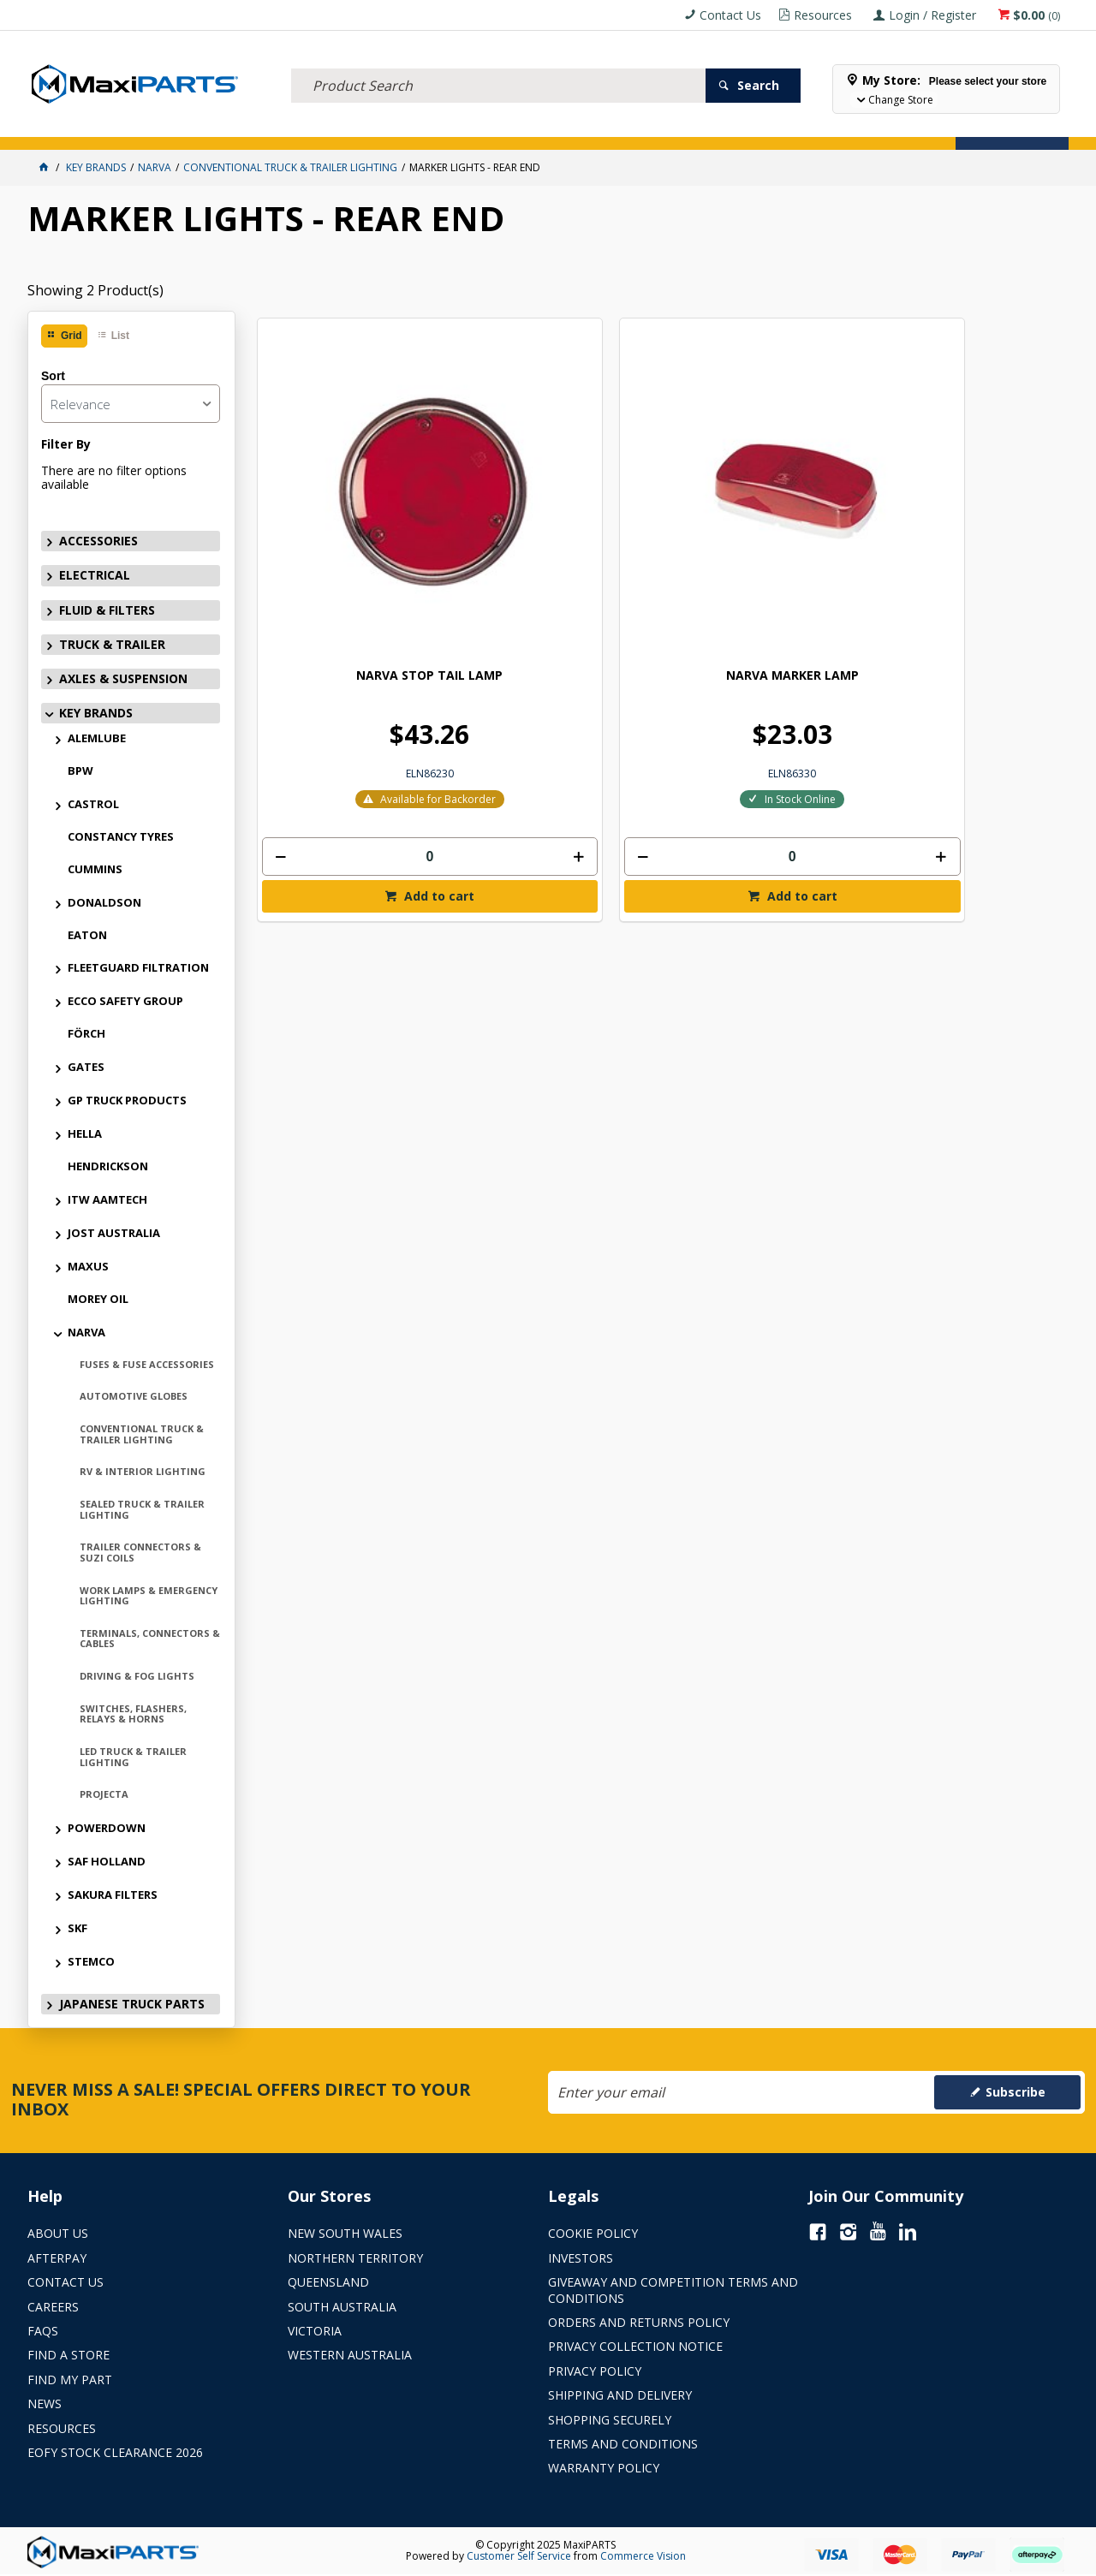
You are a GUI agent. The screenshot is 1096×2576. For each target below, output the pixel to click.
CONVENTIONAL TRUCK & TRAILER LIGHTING (142, 1434)
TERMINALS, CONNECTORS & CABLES (150, 1639)
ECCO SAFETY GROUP (125, 1000)
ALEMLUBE (97, 738)
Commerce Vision (643, 2556)
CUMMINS (95, 869)
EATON (87, 935)
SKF (77, 1928)
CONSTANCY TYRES (121, 836)
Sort (53, 376)
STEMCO (91, 1961)
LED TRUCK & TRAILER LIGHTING (133, 1757)
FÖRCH (86, 1033)
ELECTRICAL (140, 126)
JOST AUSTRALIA (114, 1232)
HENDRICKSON (108, 1166)
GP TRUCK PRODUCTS (127, 1100)
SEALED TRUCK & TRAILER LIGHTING (142, 1509)
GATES (86, 1066)
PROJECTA (104, 1794)
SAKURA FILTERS (113, 1894)
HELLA (85, 1133)
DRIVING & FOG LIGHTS (137, 1675)
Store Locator (645, 126)
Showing (95, 290)
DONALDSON (104, 902)
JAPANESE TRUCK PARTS (132, 2004)
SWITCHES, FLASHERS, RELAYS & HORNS (133, 1714)
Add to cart (359, 725)
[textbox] (498, 64)
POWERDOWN (107, 1827)
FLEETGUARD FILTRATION (138, 967)
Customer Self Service (519, 2556)
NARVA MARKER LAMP (556, 504)
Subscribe (1015, 2092)
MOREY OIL (98, 1298)
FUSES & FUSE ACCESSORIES (147, 1364)
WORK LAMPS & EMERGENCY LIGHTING (148, 1596)
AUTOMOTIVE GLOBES (134, 1395)
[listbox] (130, 403)
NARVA (86, 1332)
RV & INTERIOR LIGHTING (143, 1471)
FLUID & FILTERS (220, 126)
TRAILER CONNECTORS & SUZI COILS (140, 1552)
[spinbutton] (351, 685)
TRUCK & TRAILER (310, 126)
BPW (80, 770)
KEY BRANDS (503, 126)
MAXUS (88, 1266)
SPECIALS (569, 126)
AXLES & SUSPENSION (412, 126)
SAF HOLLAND (107, 1861)
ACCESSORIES (66, 126)
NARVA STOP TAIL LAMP (350, 504)
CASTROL (93, 804)
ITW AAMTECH (107, 1199)
